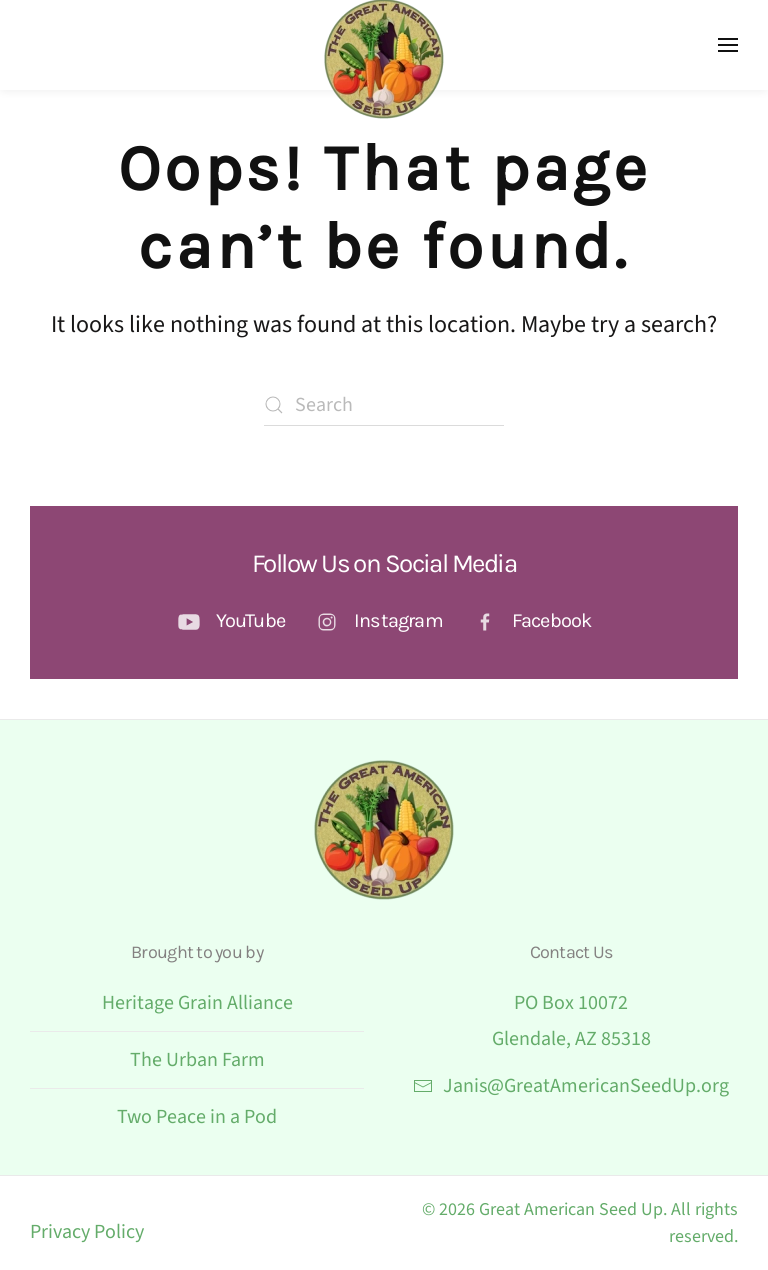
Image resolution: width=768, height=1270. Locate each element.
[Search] (384, 405)
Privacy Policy (87, 1232)
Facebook (552, 620)
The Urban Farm (197, 1060)
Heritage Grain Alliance (197, 1003)
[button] (728, 45)
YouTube (250, 620)
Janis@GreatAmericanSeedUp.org (571, 1086)
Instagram (398, 620)
